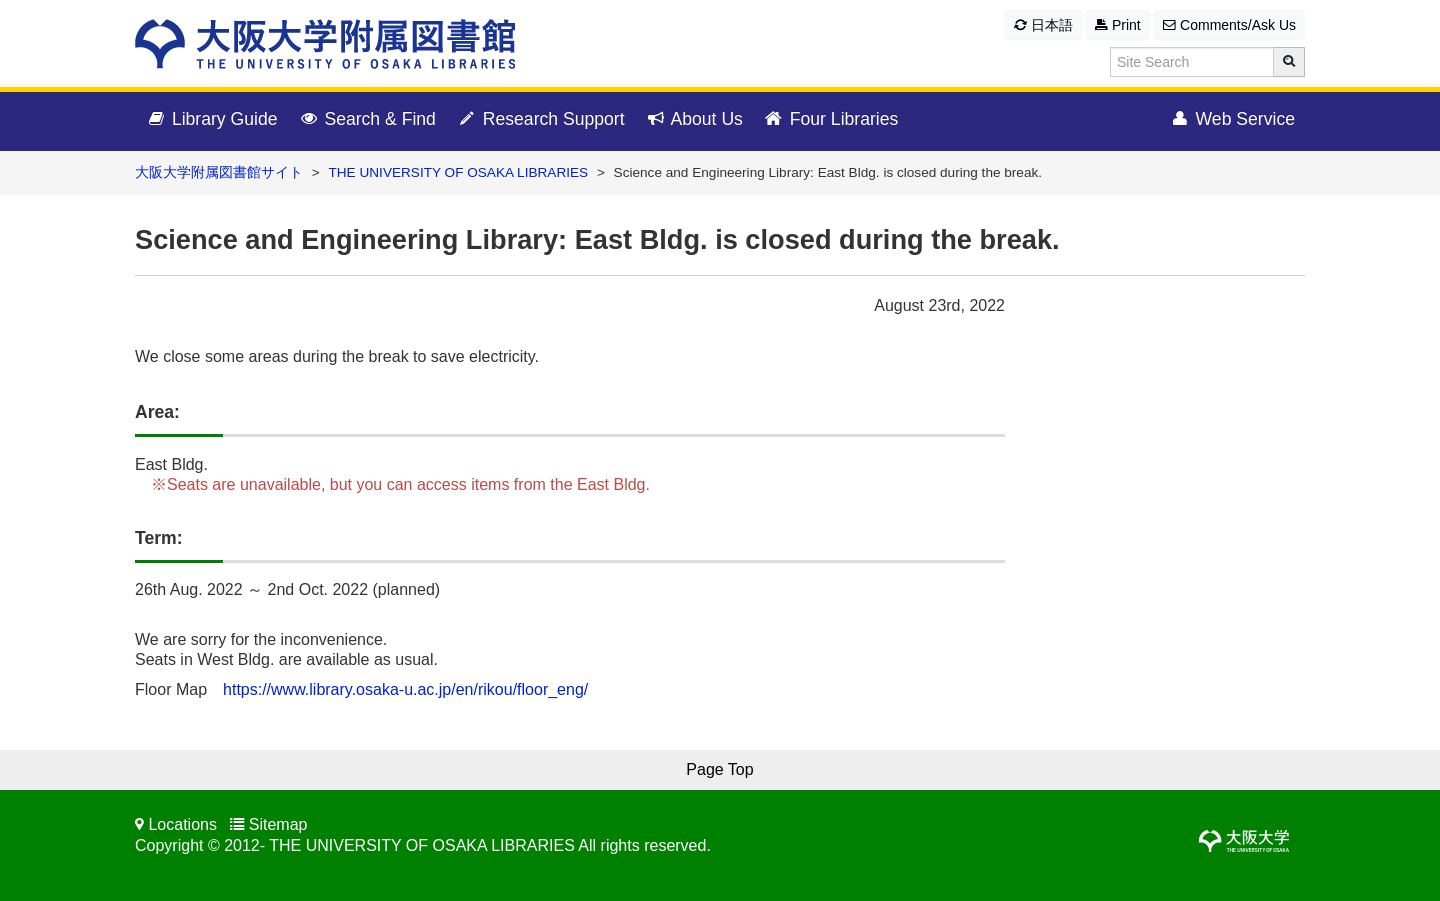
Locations (182, 824)
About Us (694, 120)
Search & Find (367, 120)
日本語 (1043, 25)
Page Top (719, 769)
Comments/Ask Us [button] (1229, 25)
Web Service (1232, 120)
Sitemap (278, 824)
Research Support (540, 120)
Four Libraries (830, 120)
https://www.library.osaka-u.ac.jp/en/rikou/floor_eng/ (405, 689)
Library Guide (211, 120)
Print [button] (1118, 25)
